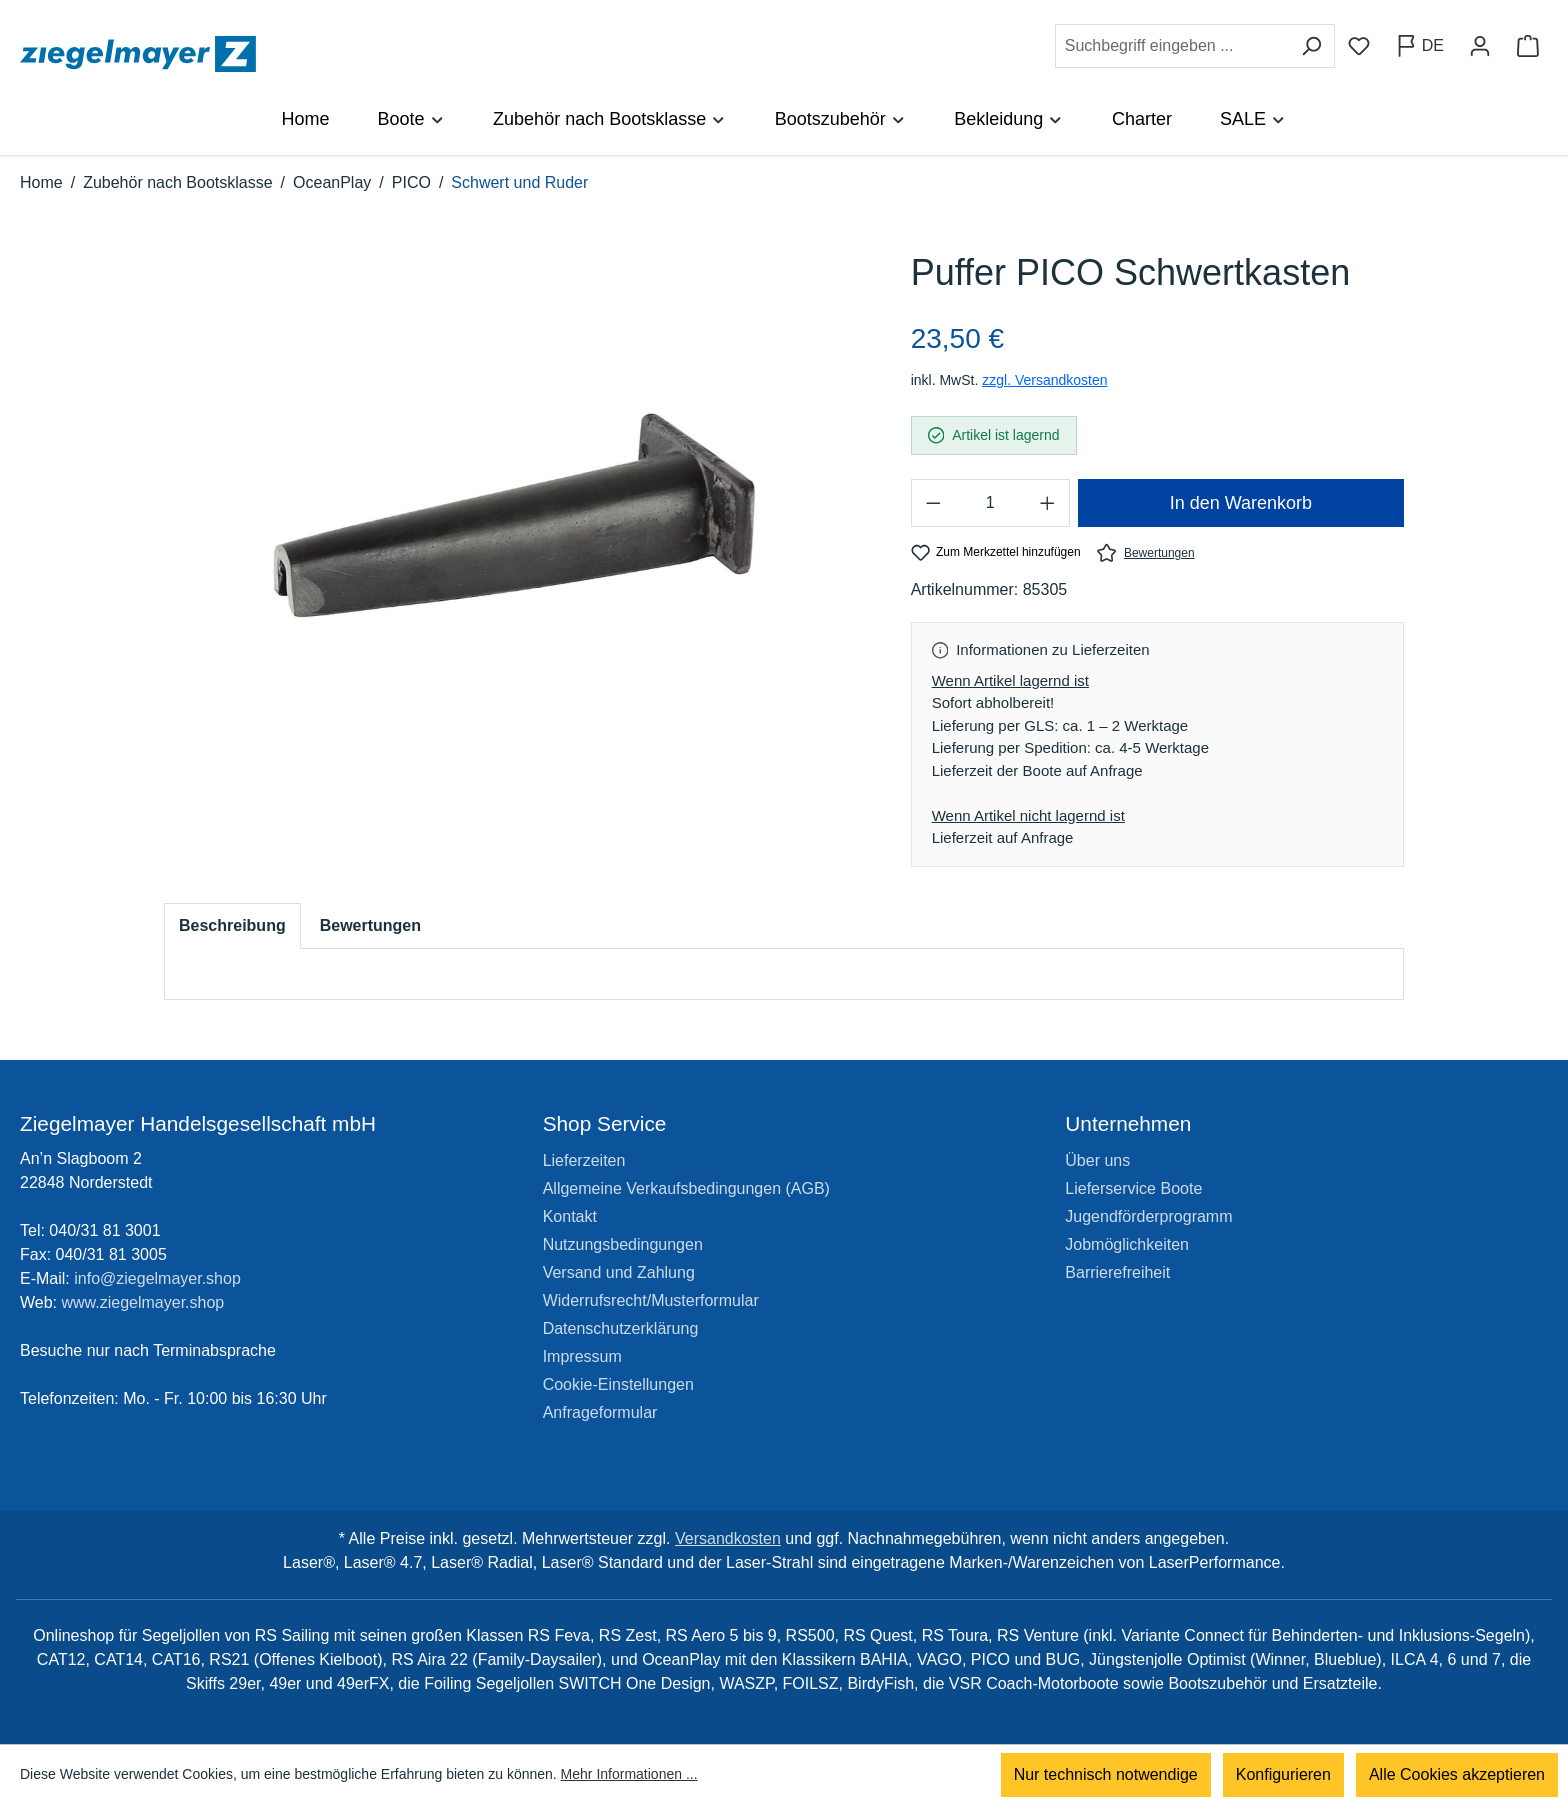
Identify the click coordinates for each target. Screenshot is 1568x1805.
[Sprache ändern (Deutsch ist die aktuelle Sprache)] (1419, 46)
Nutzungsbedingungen (623, 1244)
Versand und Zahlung (619, 1272)
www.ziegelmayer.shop (143, 1302)
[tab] (232, 926)
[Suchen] (1311, 46)
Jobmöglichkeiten (1127, 1244)
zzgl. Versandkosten (1044, 380)
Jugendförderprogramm (1148, 1216)
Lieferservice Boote (1133, 1188)
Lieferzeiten (584, 1160)
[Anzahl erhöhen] (1048, 503)
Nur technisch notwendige (1106, 1774)
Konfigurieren (1283, 1774)
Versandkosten (728, 1538)
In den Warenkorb (1241, 503)
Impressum (582, 1356)
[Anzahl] (990, 503)
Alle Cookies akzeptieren (1457, 1774)
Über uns (1097, 1160)
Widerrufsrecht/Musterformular (651, 1300)
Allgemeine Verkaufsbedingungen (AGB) (686, 1188)
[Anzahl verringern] (933, 503)
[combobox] (1172, 46)
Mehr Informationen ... (629, 1775)
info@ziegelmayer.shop (157, 1278)
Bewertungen (1146, 552)
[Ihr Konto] (1480, 46)
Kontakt (570, 1216)
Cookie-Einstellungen (618, 1384)
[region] (517, 515)
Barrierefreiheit (1117, 1272)
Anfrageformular (600, 1412)
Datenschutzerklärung (621, 1328)
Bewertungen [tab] (370, 925)
